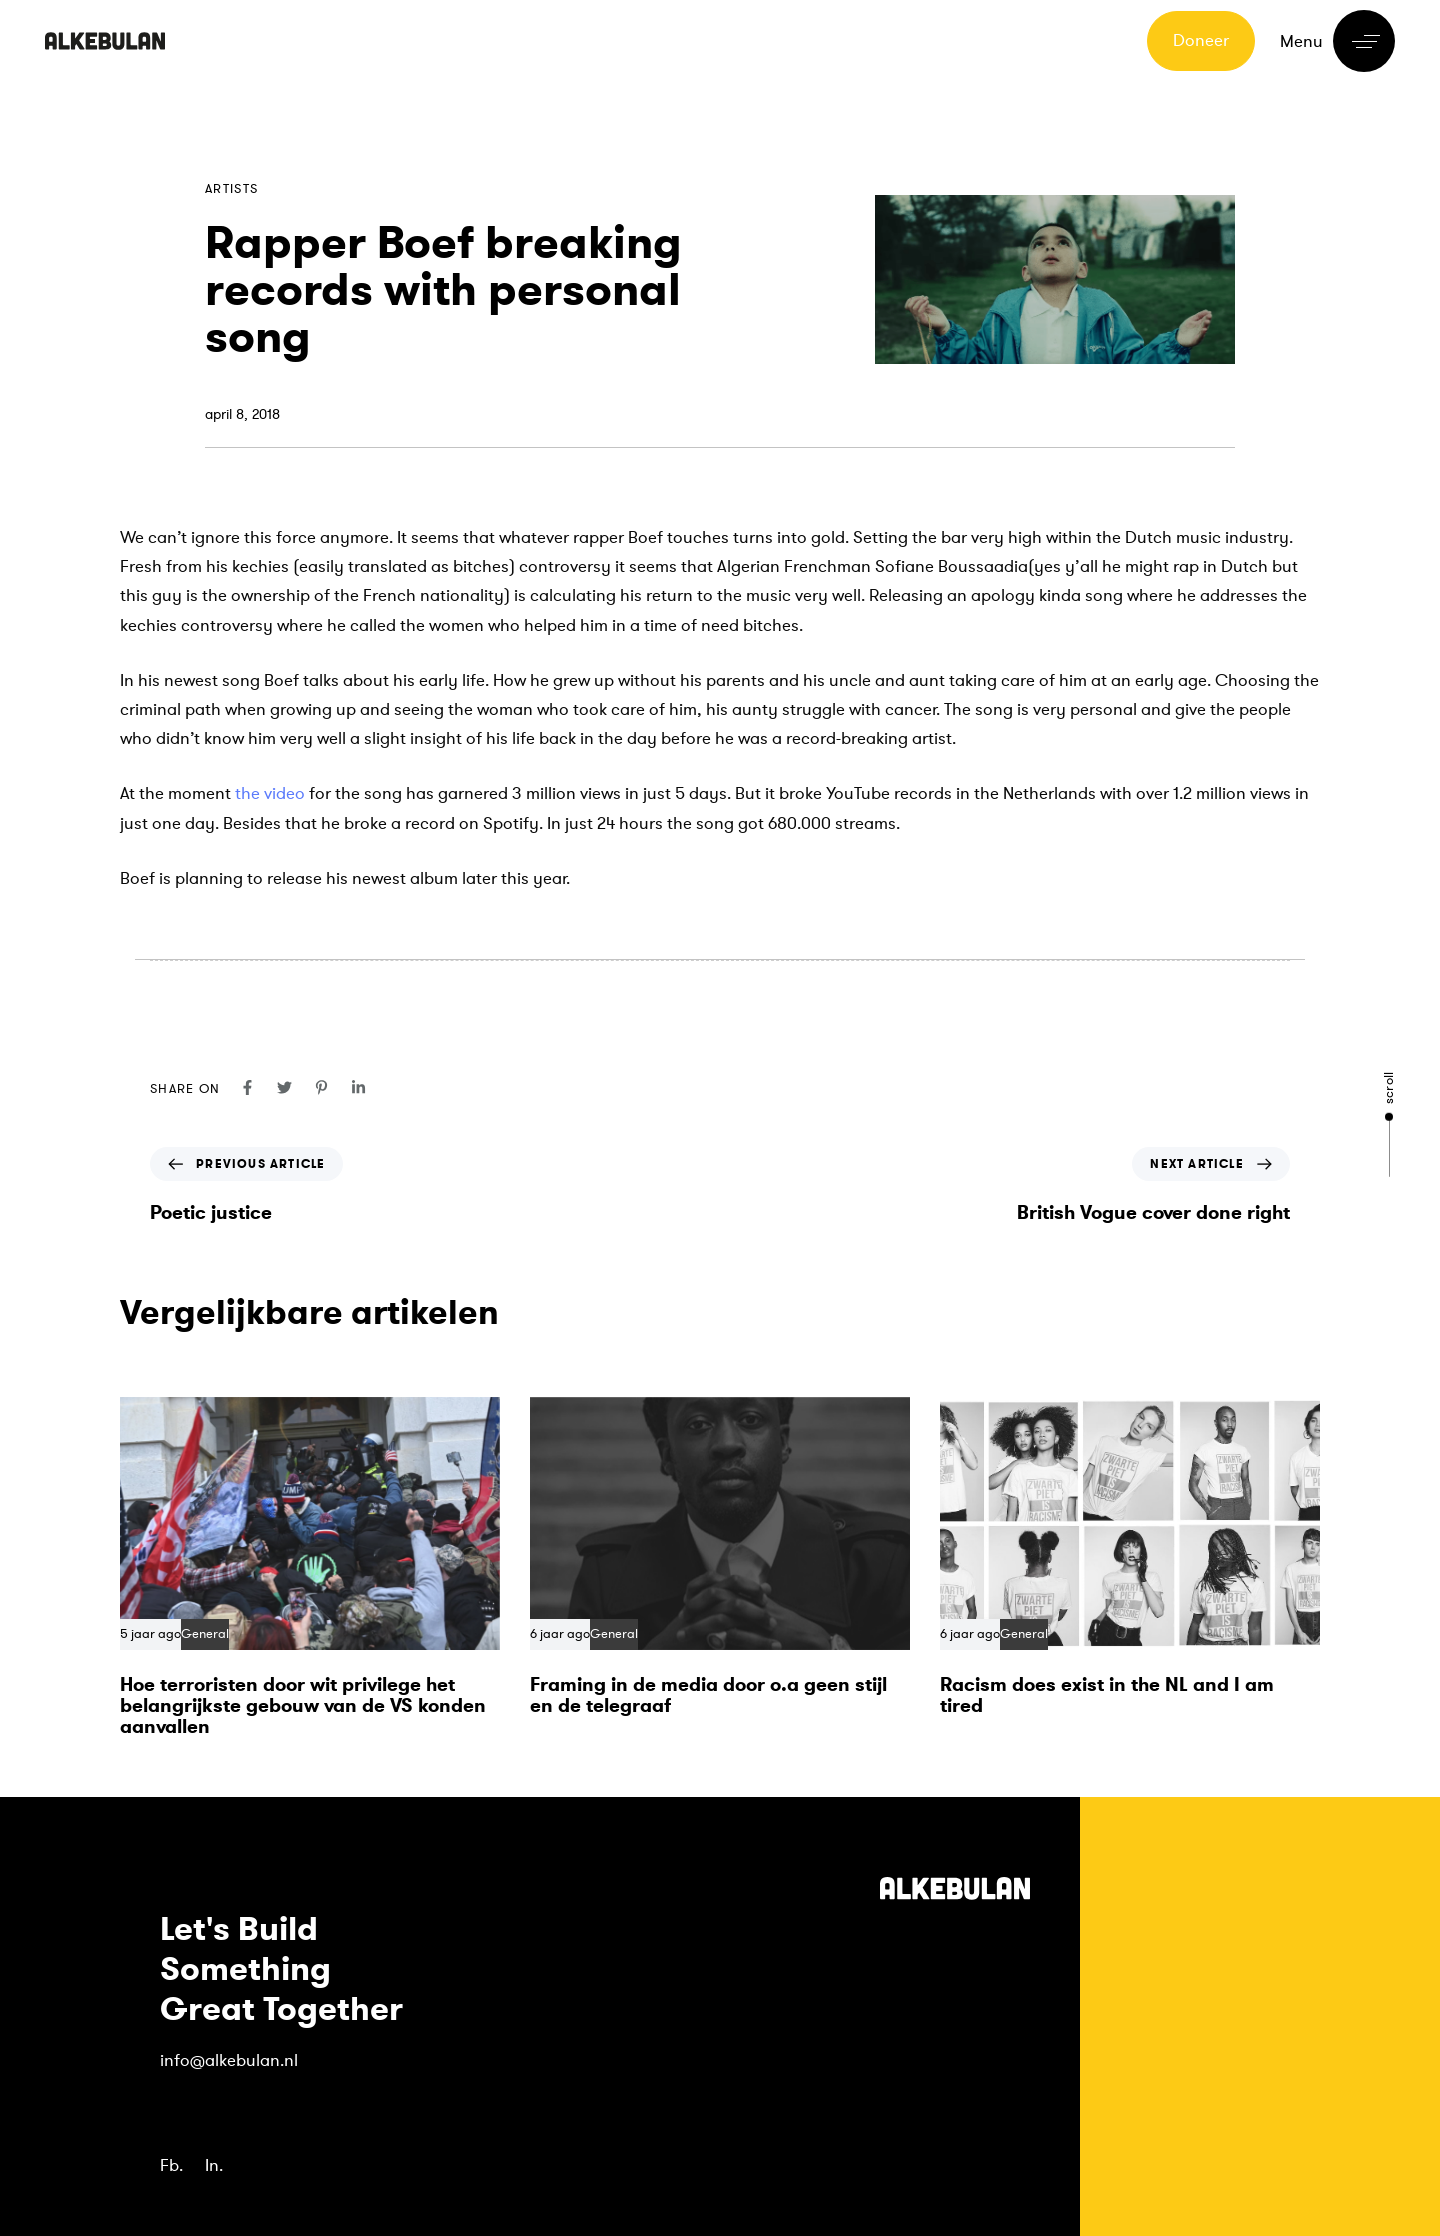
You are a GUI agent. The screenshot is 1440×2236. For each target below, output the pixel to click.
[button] (1337, 41)
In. (214, 2165)
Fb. (171, 2165)
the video (270, 793)
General (205, 1634)
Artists (231, 189)
